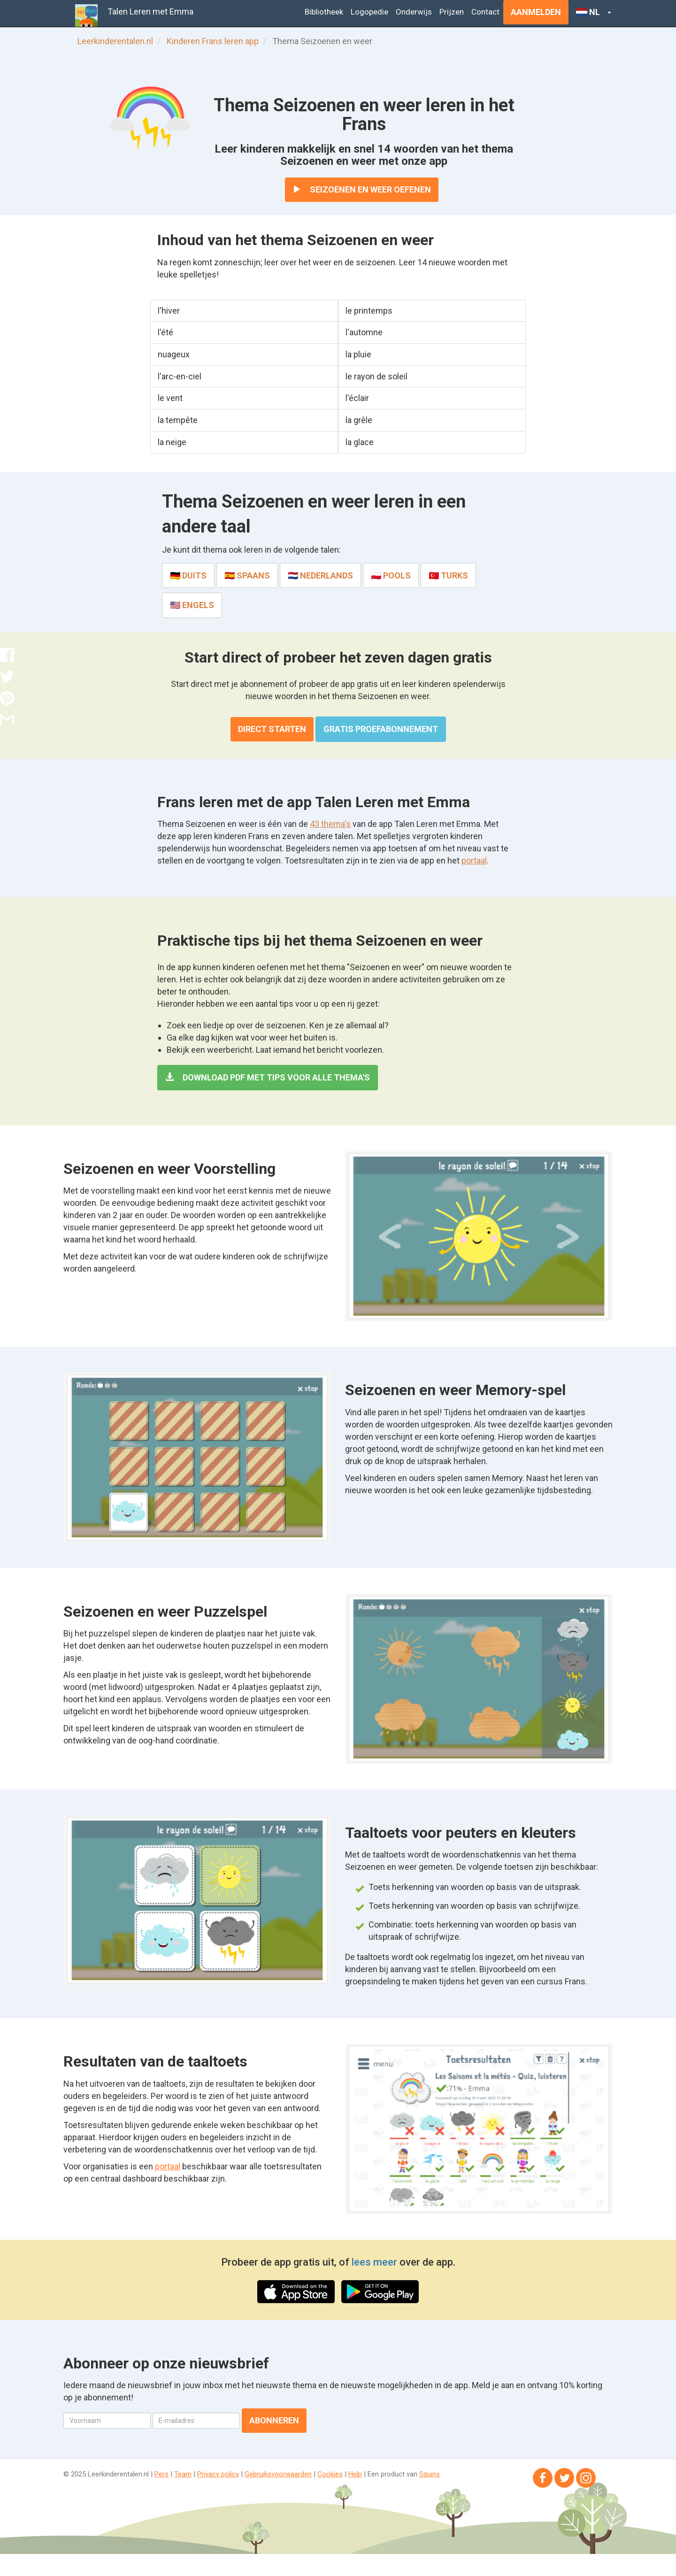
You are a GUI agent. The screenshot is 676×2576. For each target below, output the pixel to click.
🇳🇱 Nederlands (320, 575)
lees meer (374, 2262)
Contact (485, 11)
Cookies (330, 2474)
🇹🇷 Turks (448, 575)
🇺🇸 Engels (192, 605)
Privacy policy (218, 2474)
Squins (429, 2474)
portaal (474, 860)
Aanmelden (536, 12)
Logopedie (369, 11)
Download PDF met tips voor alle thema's (267, 1077)
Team (183, 2474)
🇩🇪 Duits (188, 575)
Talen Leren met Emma (150, 11)
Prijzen (451, 11)
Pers (161, 2474)
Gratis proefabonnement (380, 729)
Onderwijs (414, 11)
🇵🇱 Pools (391, 575)
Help (355, 2474)
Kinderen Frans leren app (213, 41)
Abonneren (274, 2420)
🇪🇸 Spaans (247, 575)
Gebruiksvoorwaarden (278, 2474)
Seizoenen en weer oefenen (361, 189)
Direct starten (272, 729)
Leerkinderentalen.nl (115, 41)
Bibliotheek (324, 11)
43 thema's (330, 824)
